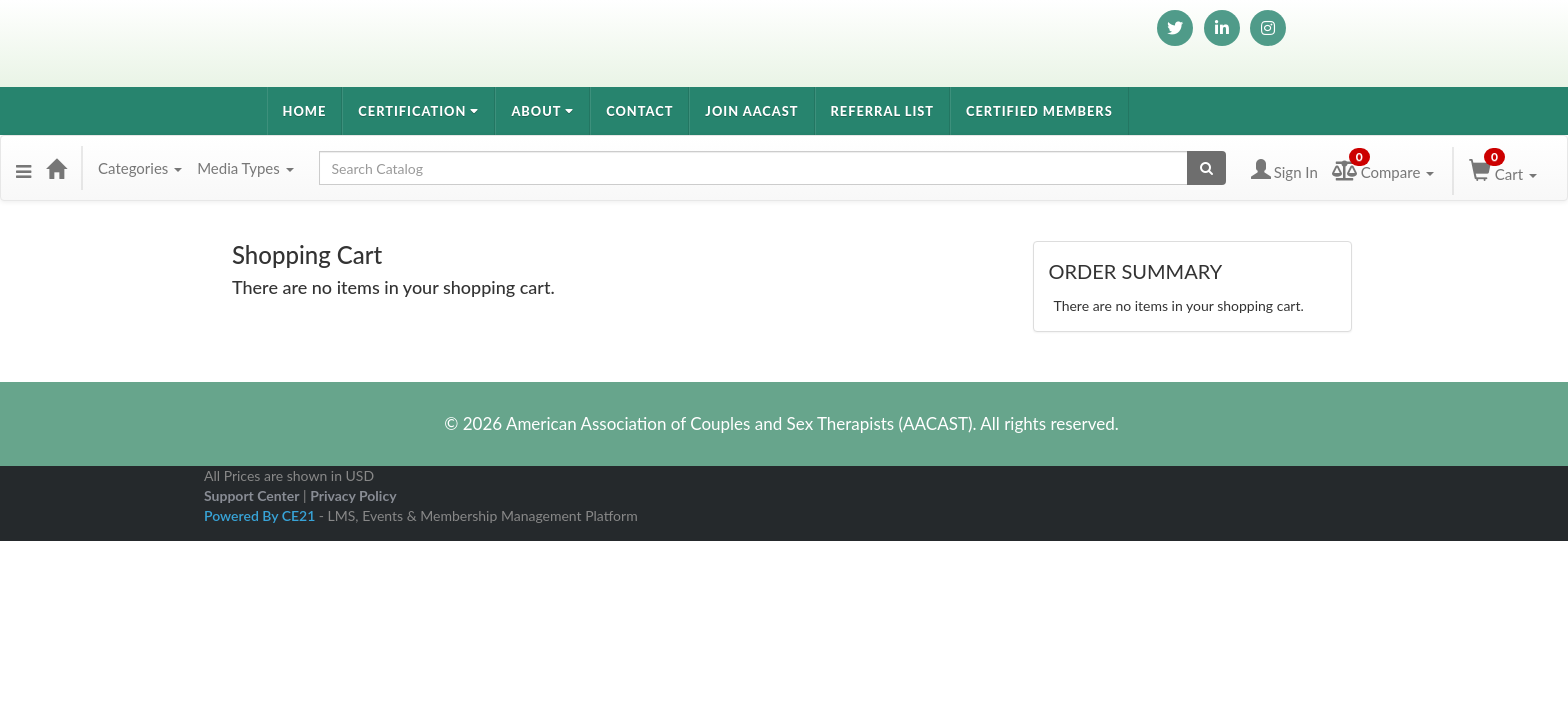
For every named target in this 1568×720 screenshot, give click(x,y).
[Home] (56, 168)
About (542, 111)
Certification (418, 111)
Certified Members (1039, 111)
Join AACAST (751, 111)
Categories (140, 168)
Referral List (883, 111)
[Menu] (23, 168)
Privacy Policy (353, 495)
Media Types (245, 168)
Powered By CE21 (261, 515)
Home (305, 111)
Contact (639, 111)
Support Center (251, 495)
